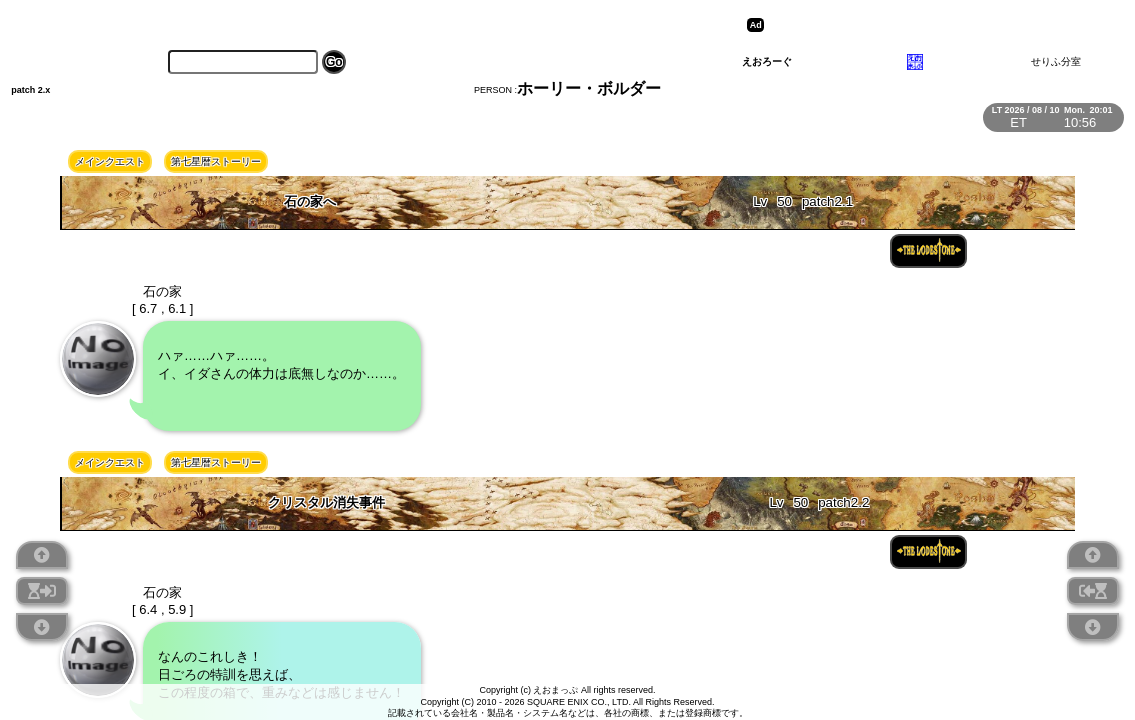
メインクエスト (110, 161)
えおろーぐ (767, 61)
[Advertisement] (924, 25)
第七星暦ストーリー (216, 161)
